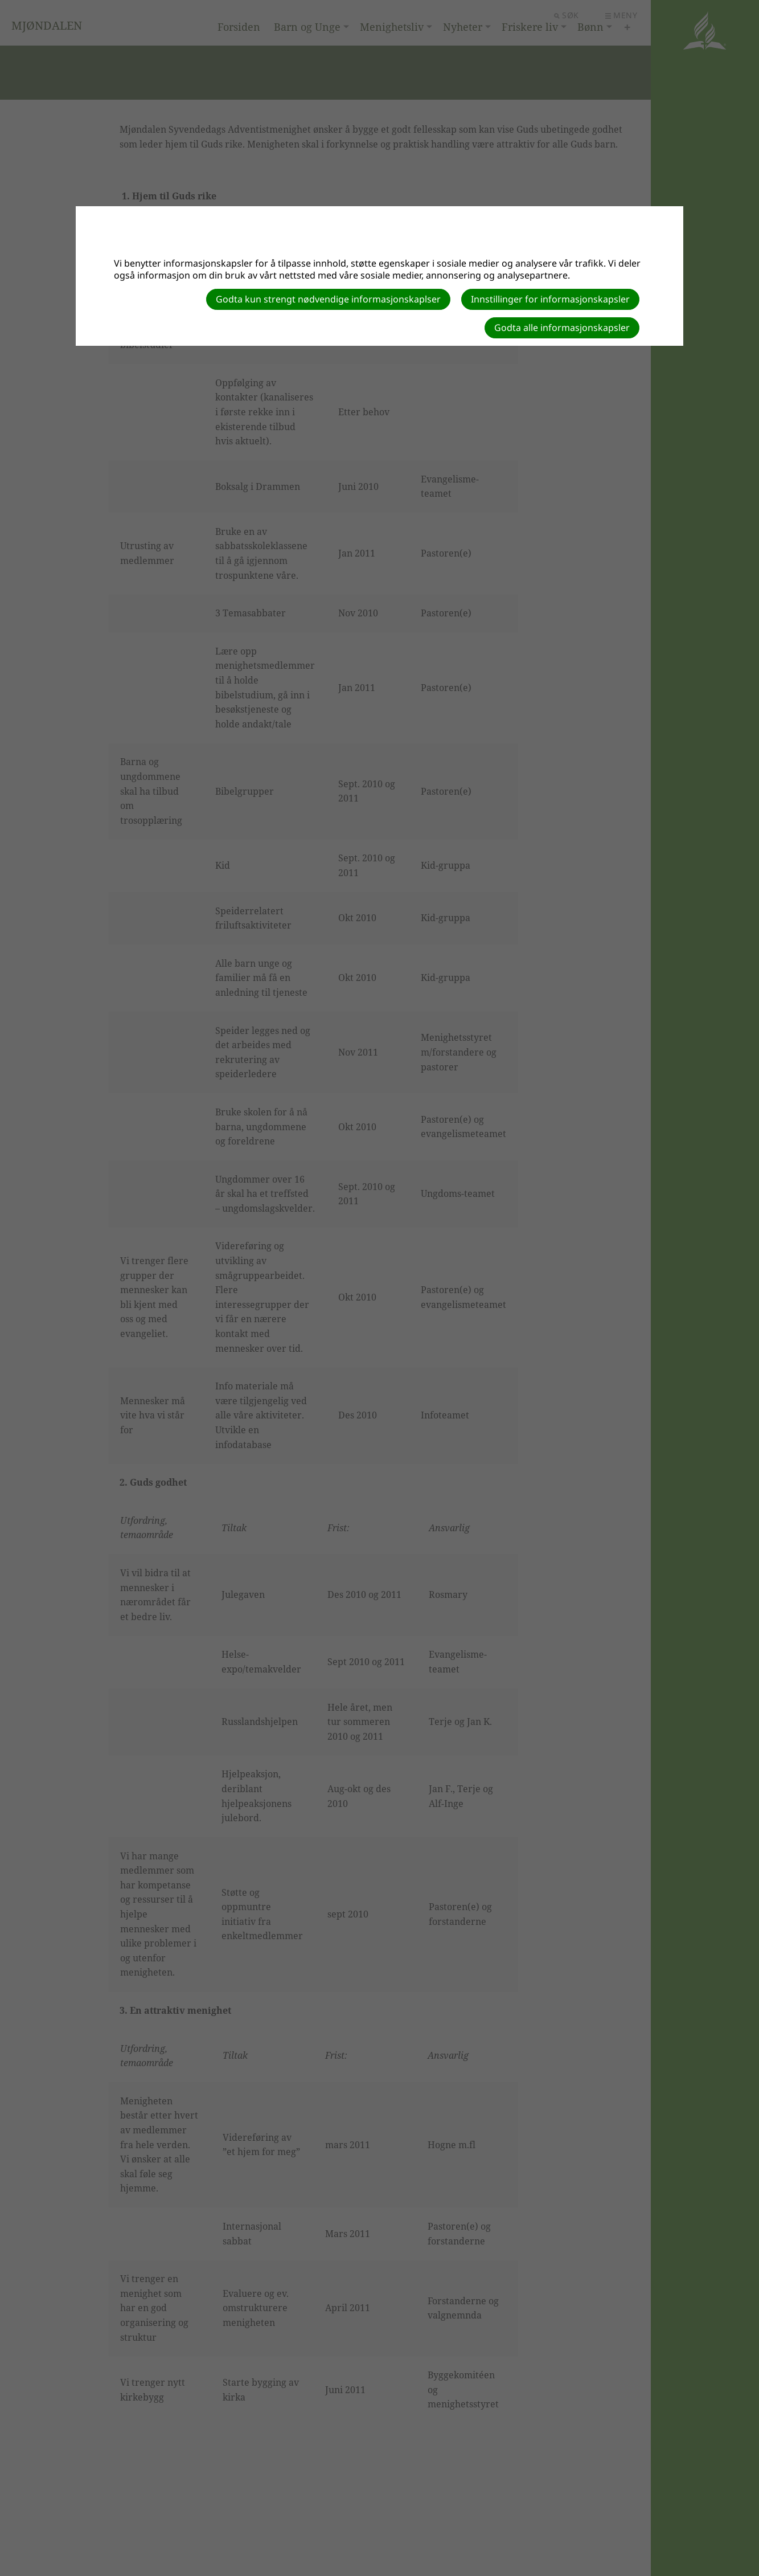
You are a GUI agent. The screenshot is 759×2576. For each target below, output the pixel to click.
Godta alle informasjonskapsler (562, 327)
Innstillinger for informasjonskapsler (550, 299)
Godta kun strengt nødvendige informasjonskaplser (328, 299)
